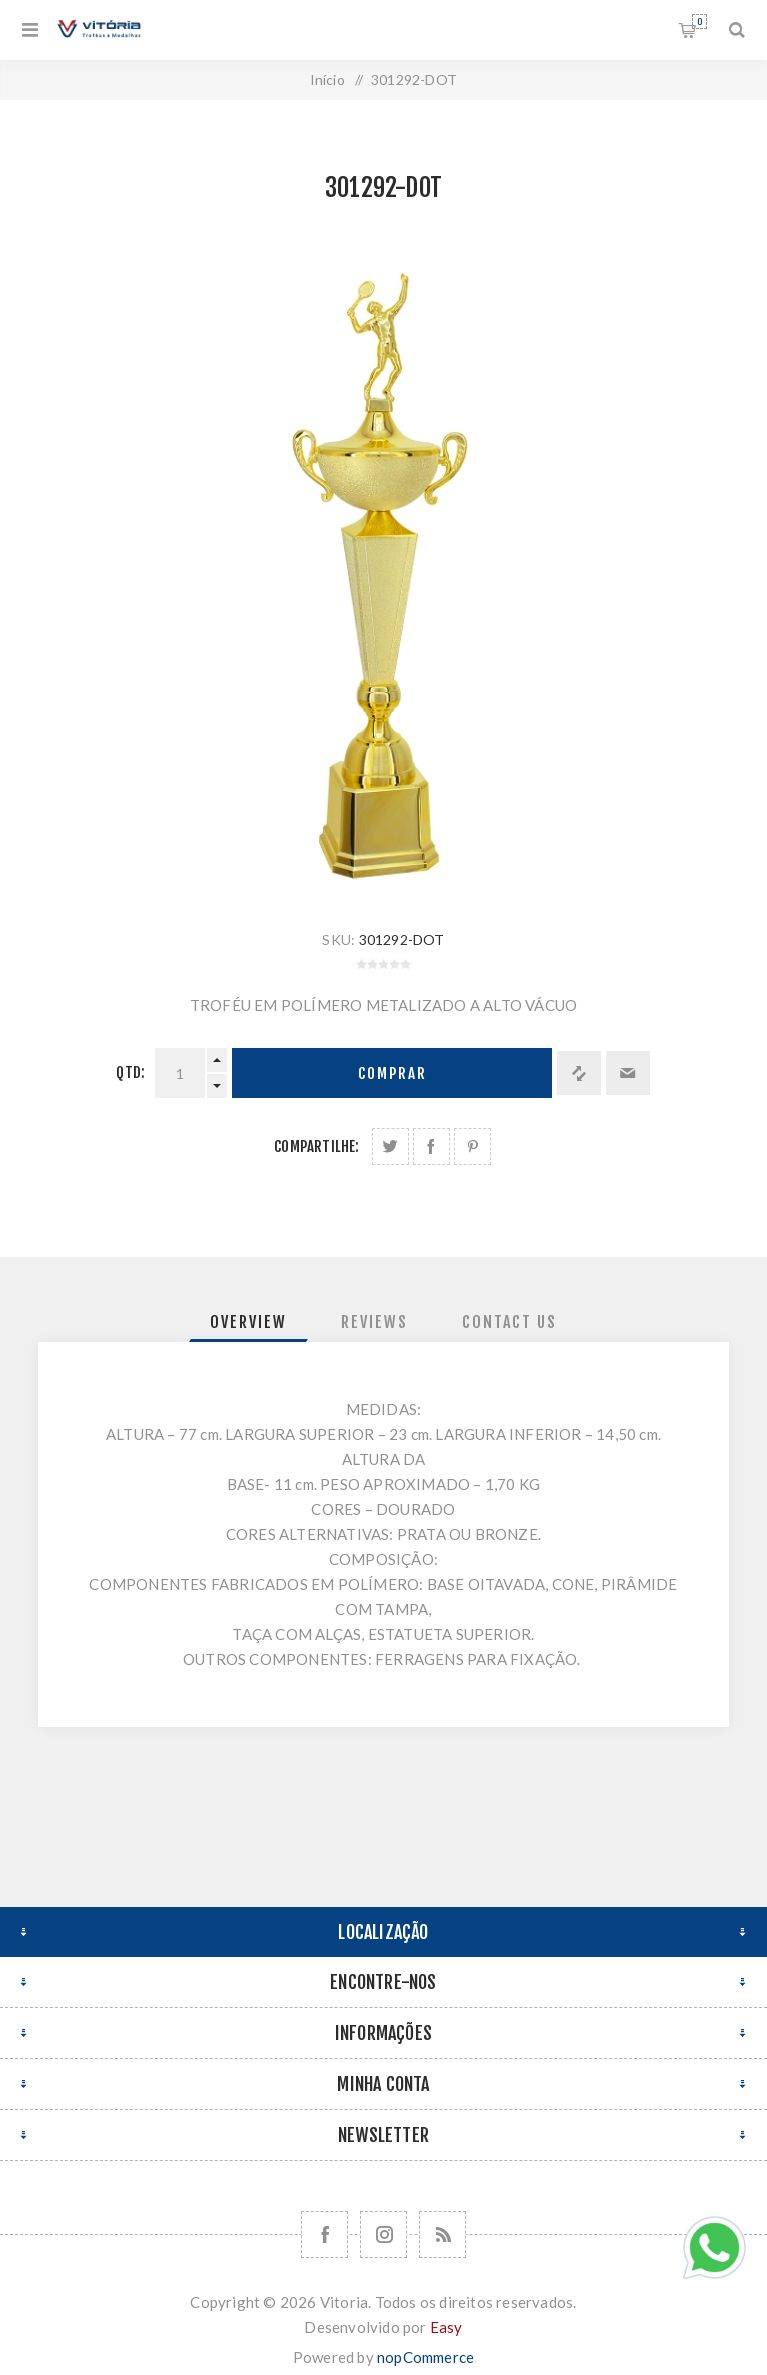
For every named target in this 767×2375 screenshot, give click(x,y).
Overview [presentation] (248, 1322)
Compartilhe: (316, 1146)
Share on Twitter (390, 1146)
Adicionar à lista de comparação (579, 1073)
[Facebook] (324, 2234)
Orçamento (699, 21)
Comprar (392, 1073)
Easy (446, 2327)
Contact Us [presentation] (509, 1322)
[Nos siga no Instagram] (383, 2234)
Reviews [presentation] (374, 1322)
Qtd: (130, 1072)
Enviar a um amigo (628, 1073)
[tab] (248, 1322)
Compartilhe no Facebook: (431, 1146)
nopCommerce (425, 2357)
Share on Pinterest (472, 1146)
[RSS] (442, 2234)
